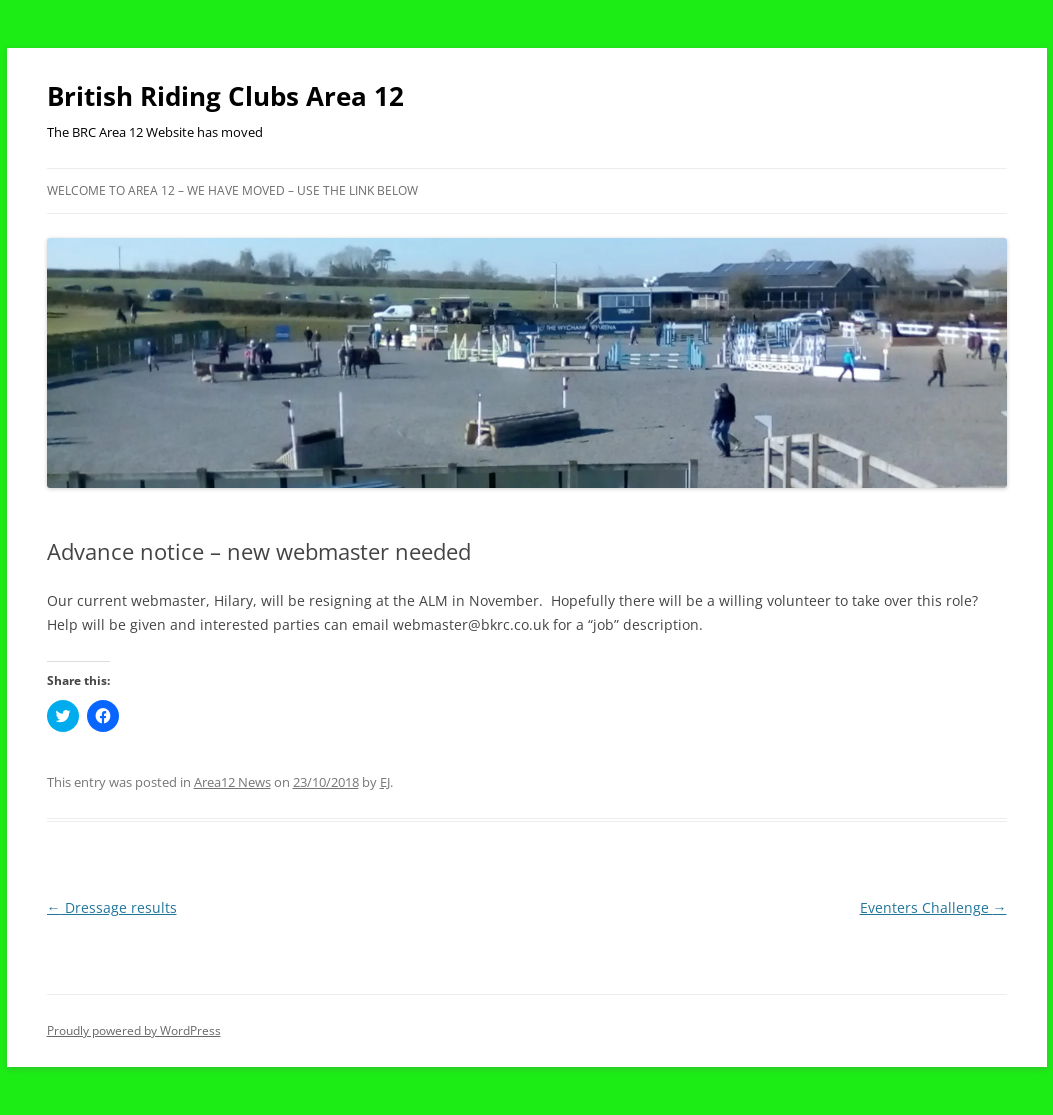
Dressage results (112, 907)
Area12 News (232, 782)
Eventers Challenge (933, 907)
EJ (385, 782)
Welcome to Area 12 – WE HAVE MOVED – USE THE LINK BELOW (232, 190)
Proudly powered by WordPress (134, 1030)
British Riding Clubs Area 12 (225, 96)
